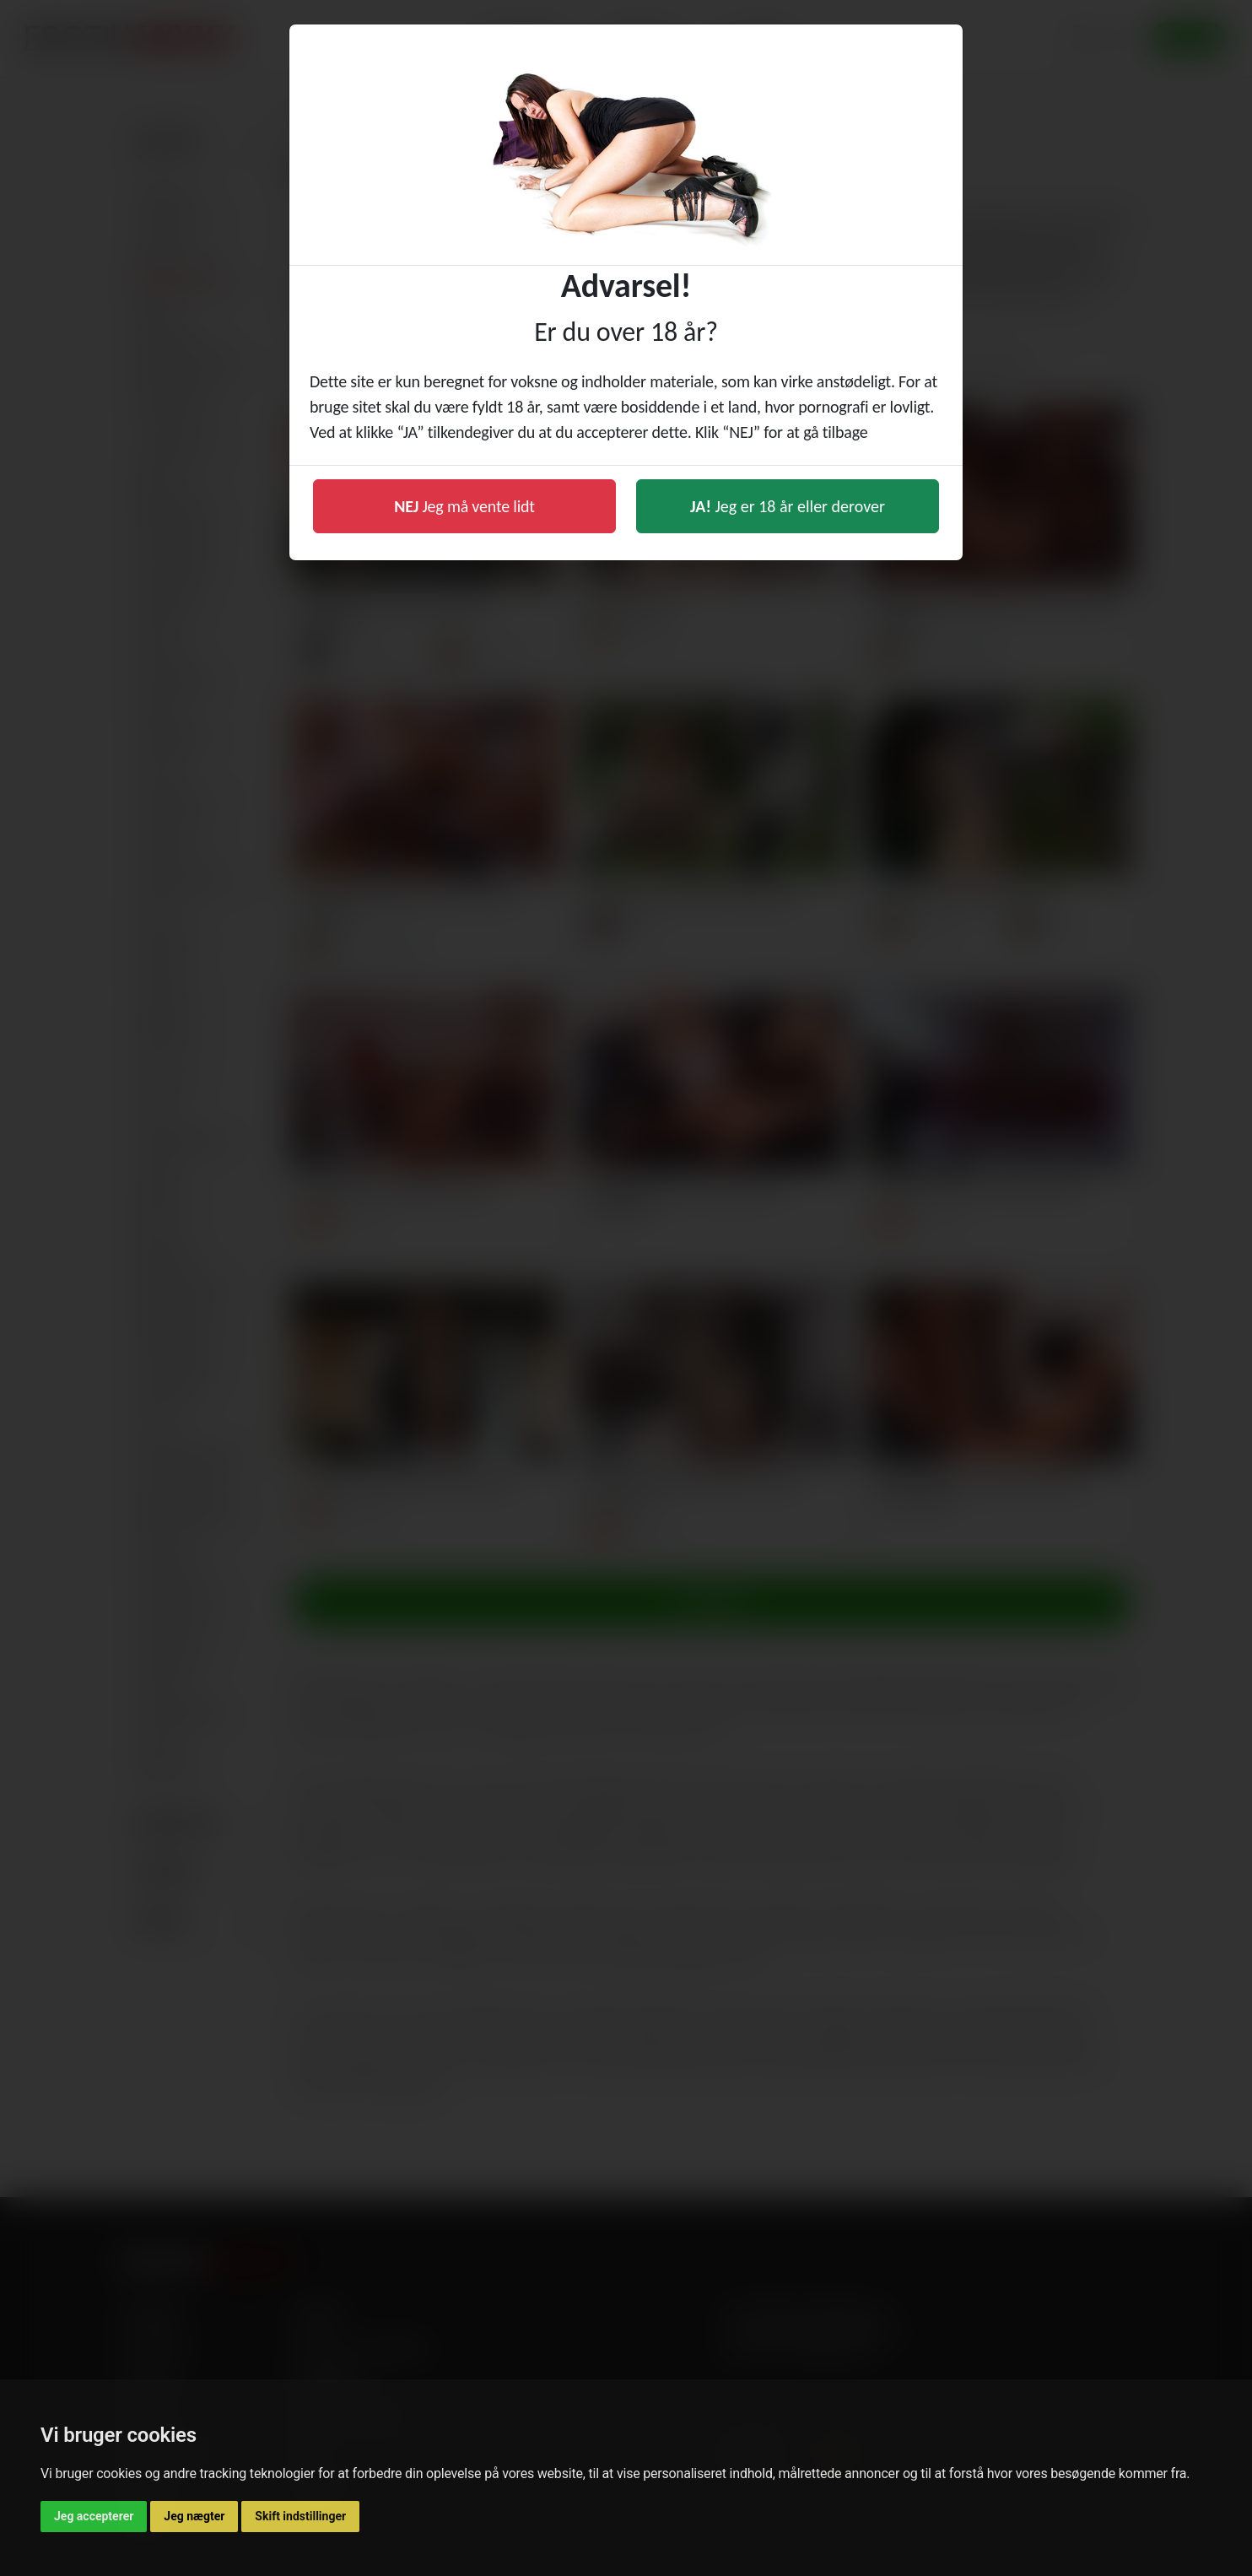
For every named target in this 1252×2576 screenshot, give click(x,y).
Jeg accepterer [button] (93, 2516)
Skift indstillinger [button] (300, 2516)
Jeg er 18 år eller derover (787, 506)
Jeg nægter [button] (194, 2516)
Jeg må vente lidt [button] (464, 506)
